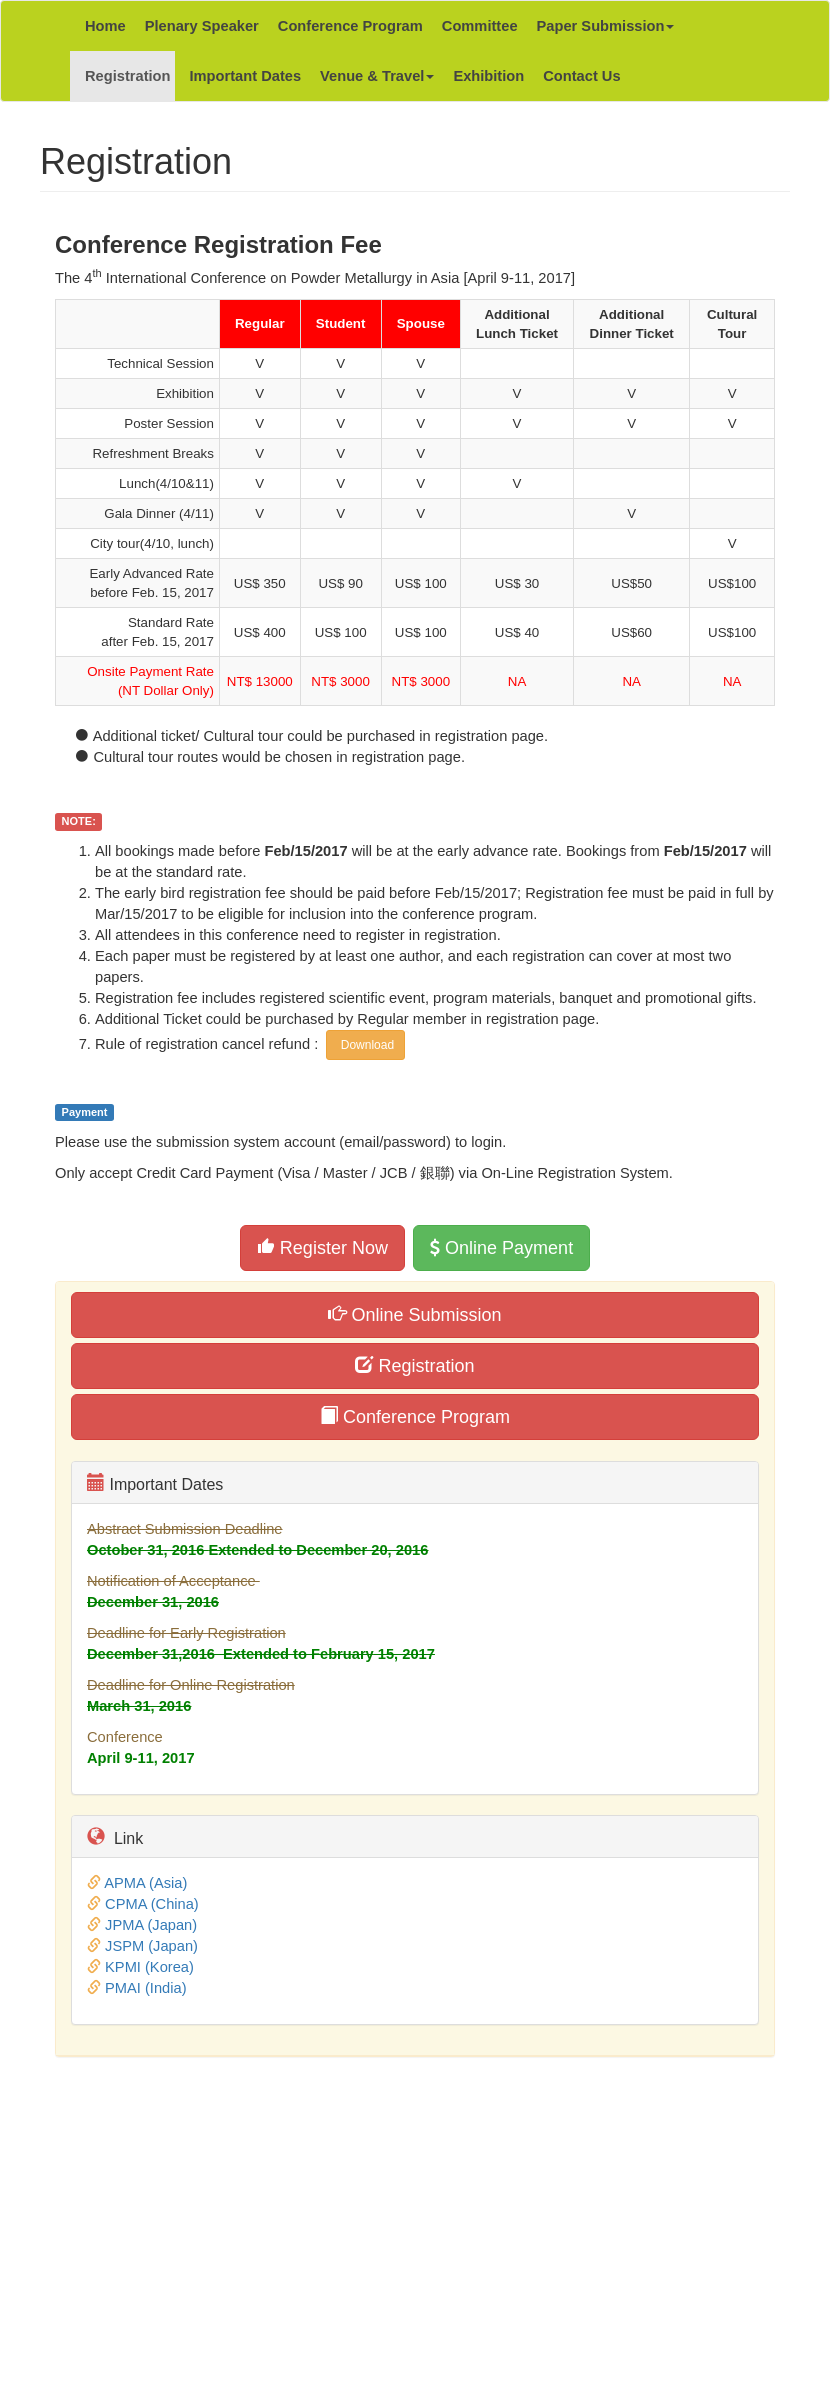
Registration (128, 76)
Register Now (322, 1247)
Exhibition (488, 76)
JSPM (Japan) (151, 1946)
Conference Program (350, 26)
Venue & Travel (377, 76)
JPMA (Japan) (151, 1925)
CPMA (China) (152, 1904)
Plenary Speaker (202, 26)
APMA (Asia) (145, 1883)
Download (365, 1045)
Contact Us (581, 76)
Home (105, 26)
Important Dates (246, 76)
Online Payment (501, 1248)
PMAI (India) (145, 1988)
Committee (480, 26)
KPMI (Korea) (149, 1967)
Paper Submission (606, 26)
